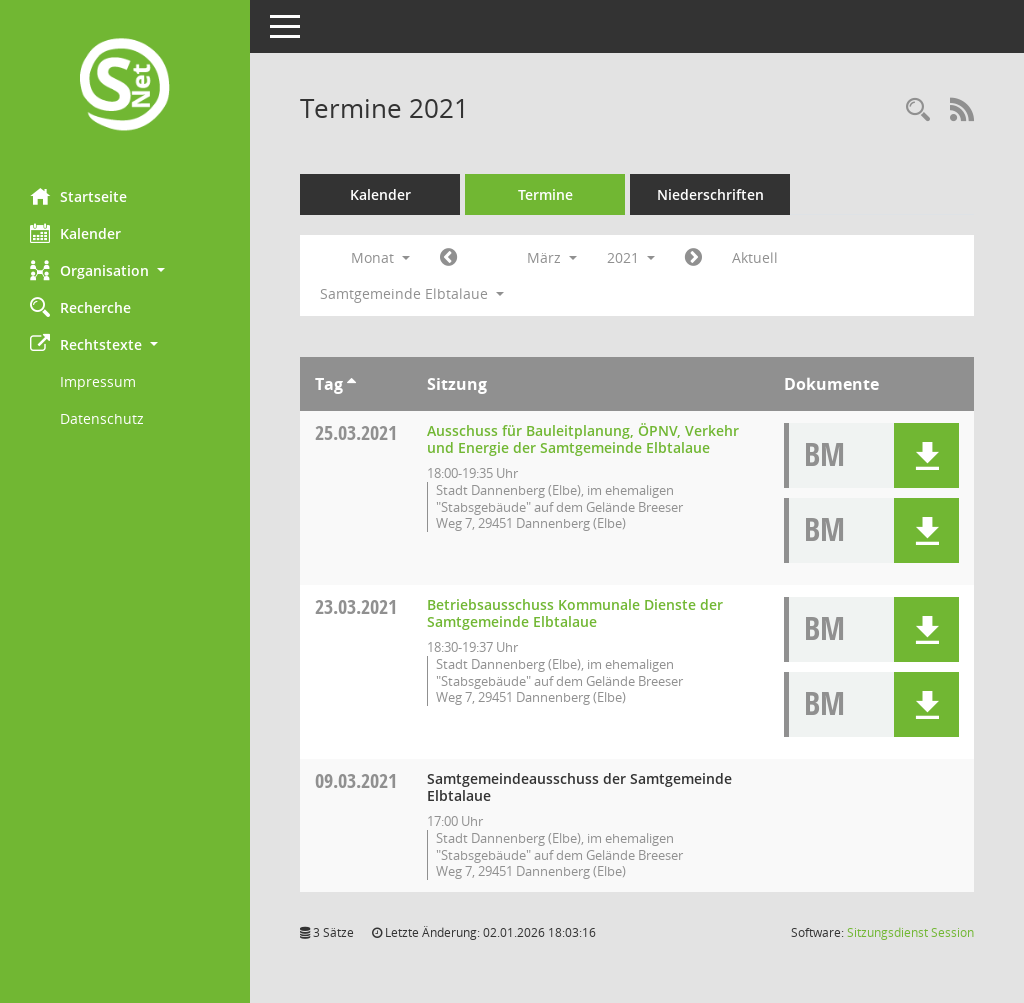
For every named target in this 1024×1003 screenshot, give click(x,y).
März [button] (552, 257)
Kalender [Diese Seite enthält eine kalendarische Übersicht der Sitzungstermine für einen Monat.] (75, 233)
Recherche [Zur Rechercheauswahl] (80, 307)
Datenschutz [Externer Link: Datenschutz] (102, 418)
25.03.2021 (356, 432)
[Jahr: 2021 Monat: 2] (448, 258)
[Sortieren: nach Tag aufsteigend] (351, 384)
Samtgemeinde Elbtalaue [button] (412, 293)
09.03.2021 (356, 780)
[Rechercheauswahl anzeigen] (918, 110)
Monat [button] (380, 257)
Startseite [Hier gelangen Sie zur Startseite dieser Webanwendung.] (78, 196)
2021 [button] (631, 257)
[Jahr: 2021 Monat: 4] (693, 258)
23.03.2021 (356, 606)
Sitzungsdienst (910, 932)
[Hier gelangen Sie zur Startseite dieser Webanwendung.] (125, 86)
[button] (125, 270)
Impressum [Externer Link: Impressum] (98, 381)
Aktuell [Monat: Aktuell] (755, 257)
